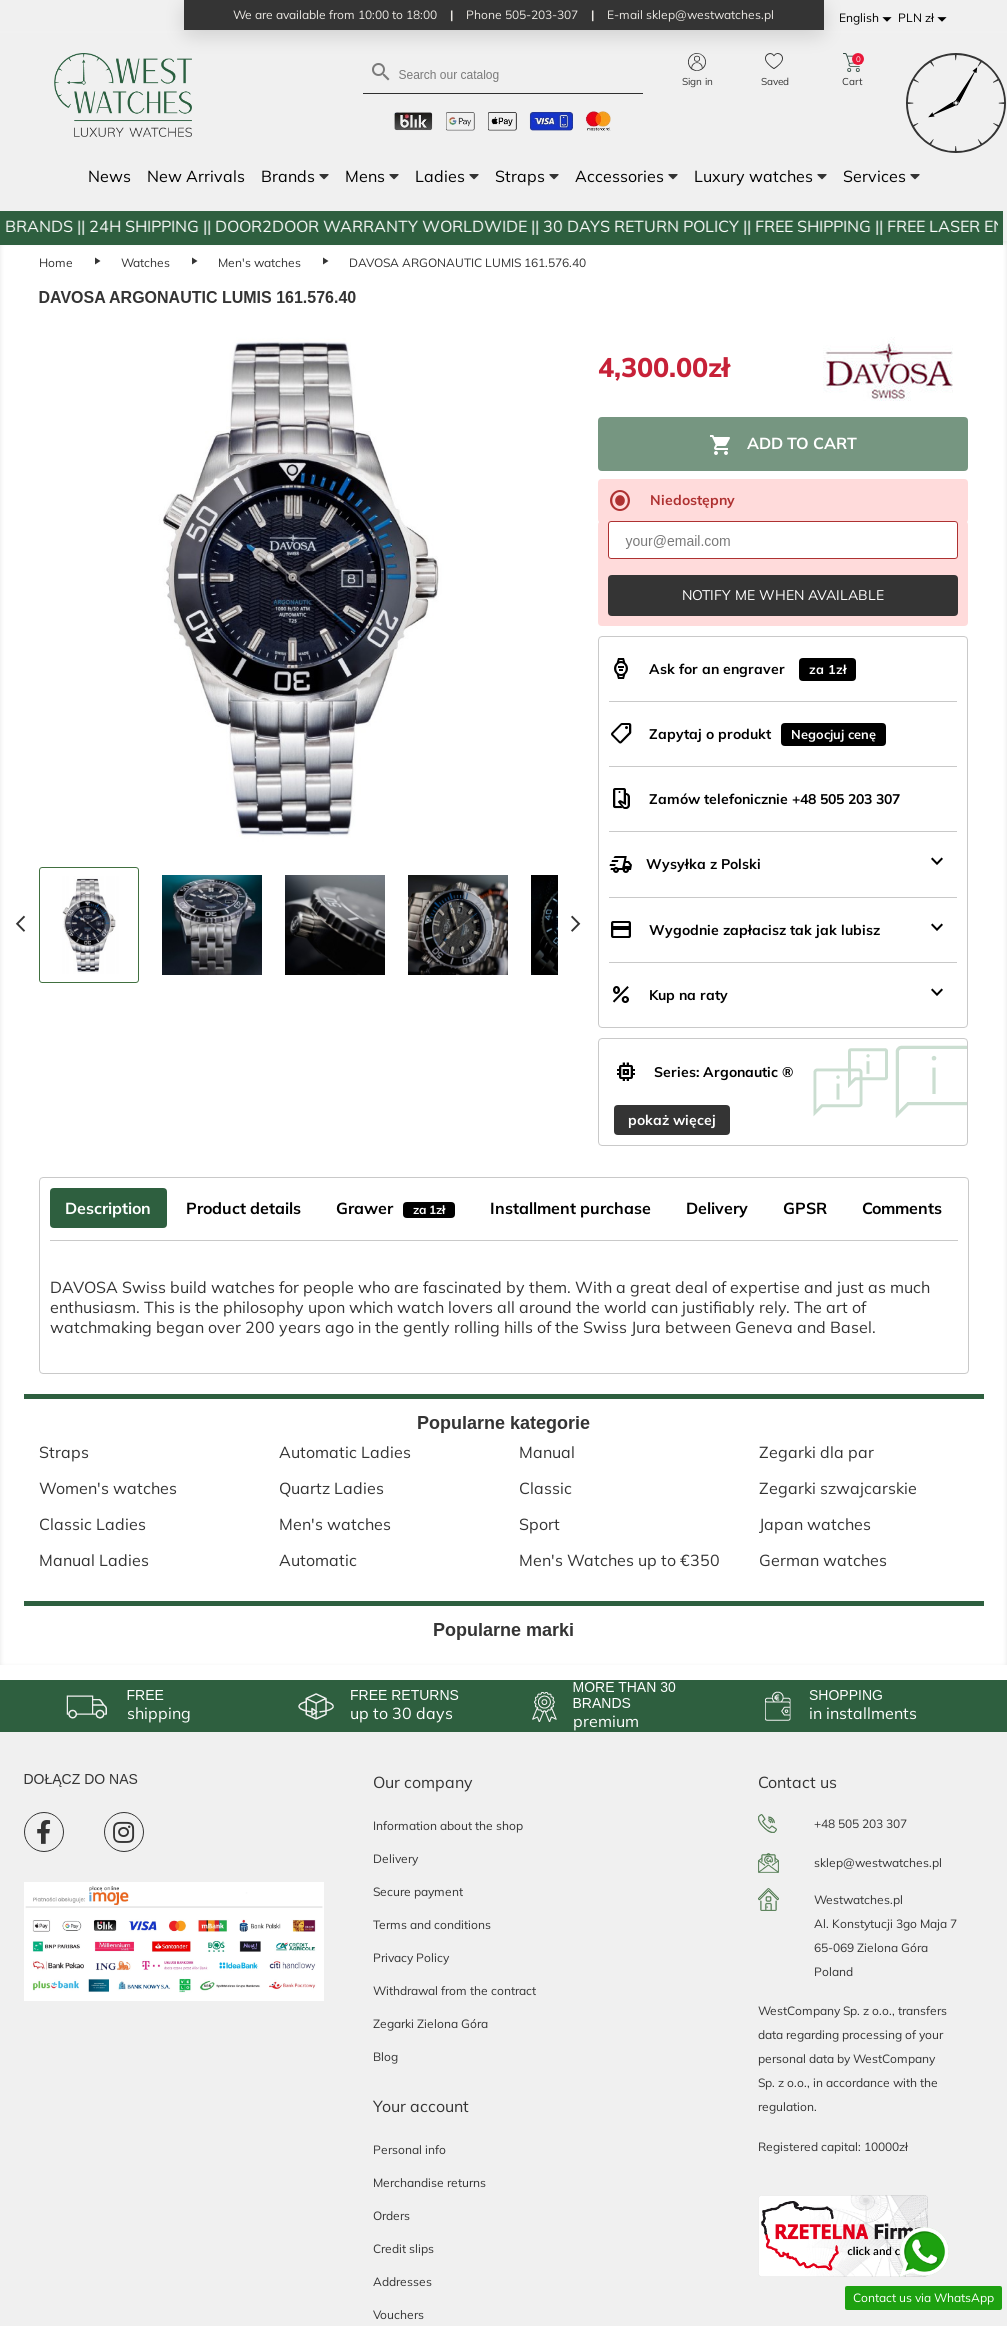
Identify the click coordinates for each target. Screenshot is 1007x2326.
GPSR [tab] (805, 1208)
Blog (385, 2056)
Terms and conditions (432, 1924)
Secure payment (418, 1891)
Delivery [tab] (717, 1208)
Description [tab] (108, 1208)
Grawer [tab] (395, 1208)
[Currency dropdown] (925, 18)
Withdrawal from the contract (454, 1990)
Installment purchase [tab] (570, 1208)
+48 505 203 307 (860, 1823)
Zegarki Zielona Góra (430, 2023)
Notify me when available (783, 595)
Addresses (402, 2281)
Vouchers (398, 2314)
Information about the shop (448, 1825)
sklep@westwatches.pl (878, 1862)
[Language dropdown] (868, 18)
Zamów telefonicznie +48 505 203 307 (774, 799)
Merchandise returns (429, 2182)
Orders (391, 2215)
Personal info (409, 2149)
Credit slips (403, 2248)
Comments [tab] (902, 1208)
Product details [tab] (243, 1208)
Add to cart (783, 445)
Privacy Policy (411, 1957)
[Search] (503, 73)
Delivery (395, 1858)
